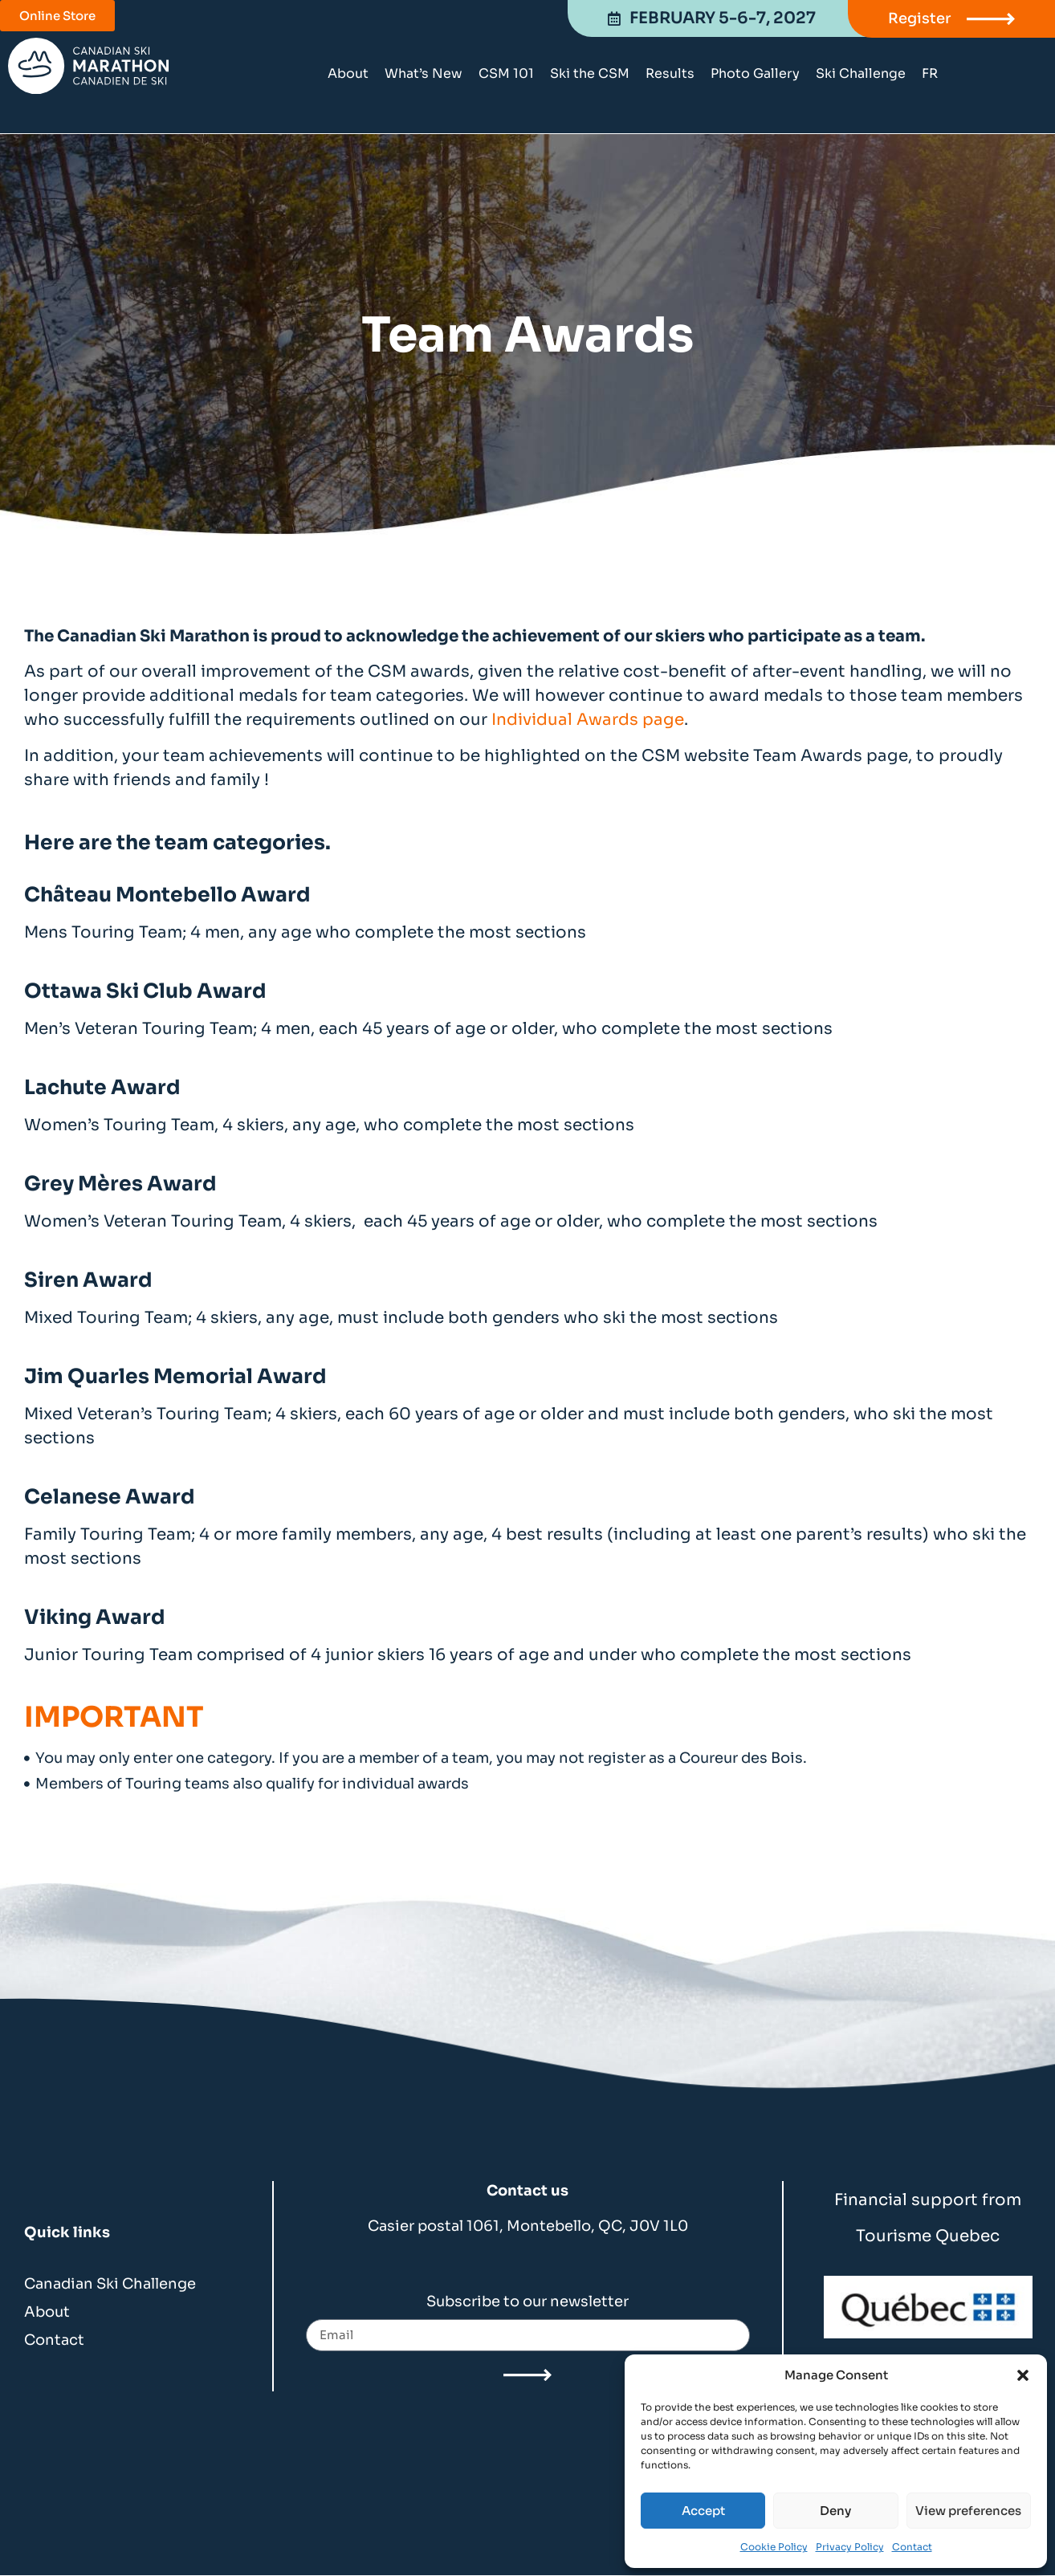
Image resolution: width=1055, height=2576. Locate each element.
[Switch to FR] (930, 74)
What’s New (423, 73)
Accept (703, 2510)
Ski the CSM (589, 73)
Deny (835, 2510)
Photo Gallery (755, 73)
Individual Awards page (587, 720)
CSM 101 (506, 73)
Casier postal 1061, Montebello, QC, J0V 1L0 (528, 2226)
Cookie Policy (774, 2547)
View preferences (968, 2510)
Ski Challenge (861, 73)
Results (670, 73)
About (348, 73)
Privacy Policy (850, 2547)
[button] (1023, 2375)
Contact (912, 2547)
